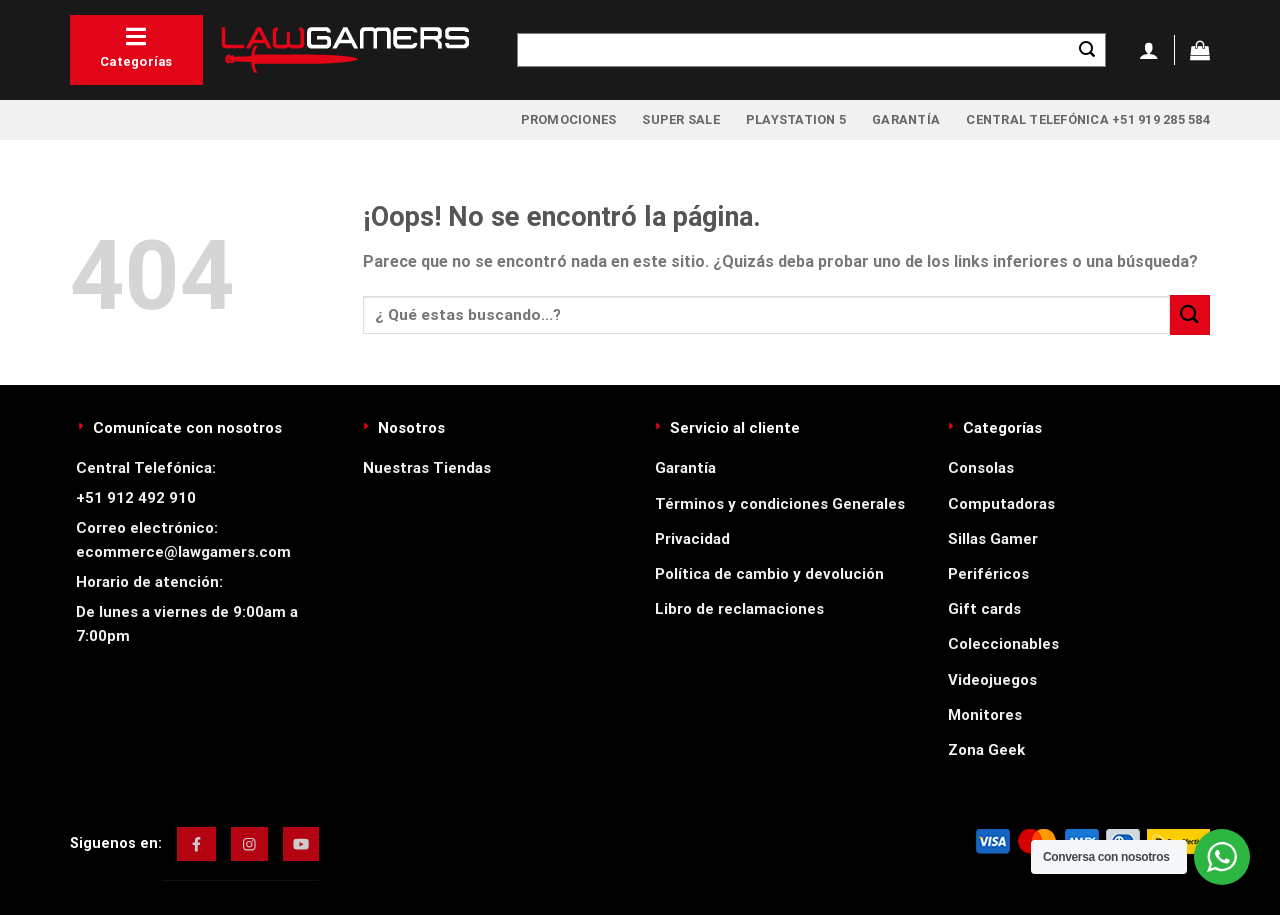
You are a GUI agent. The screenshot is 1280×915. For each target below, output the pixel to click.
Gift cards (984, 609)
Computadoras (1001, 504)
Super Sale (681, 119)
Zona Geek (986, 750)
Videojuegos (992, 680)
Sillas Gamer (993, 539)
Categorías (136, 47)
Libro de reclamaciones (739, 609)
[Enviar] (1087, 50)
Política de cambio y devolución (769, 574)
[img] (196, 844)
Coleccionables (1003, 644)
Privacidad (692, 539)
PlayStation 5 (796, 119)
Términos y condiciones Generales (780, 504)
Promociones (569, 119)
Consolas (981, 468)
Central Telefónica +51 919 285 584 (1088, 119)
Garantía (906, 119)
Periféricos (988, 574)
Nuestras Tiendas (427, 468)
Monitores (985, 715)
